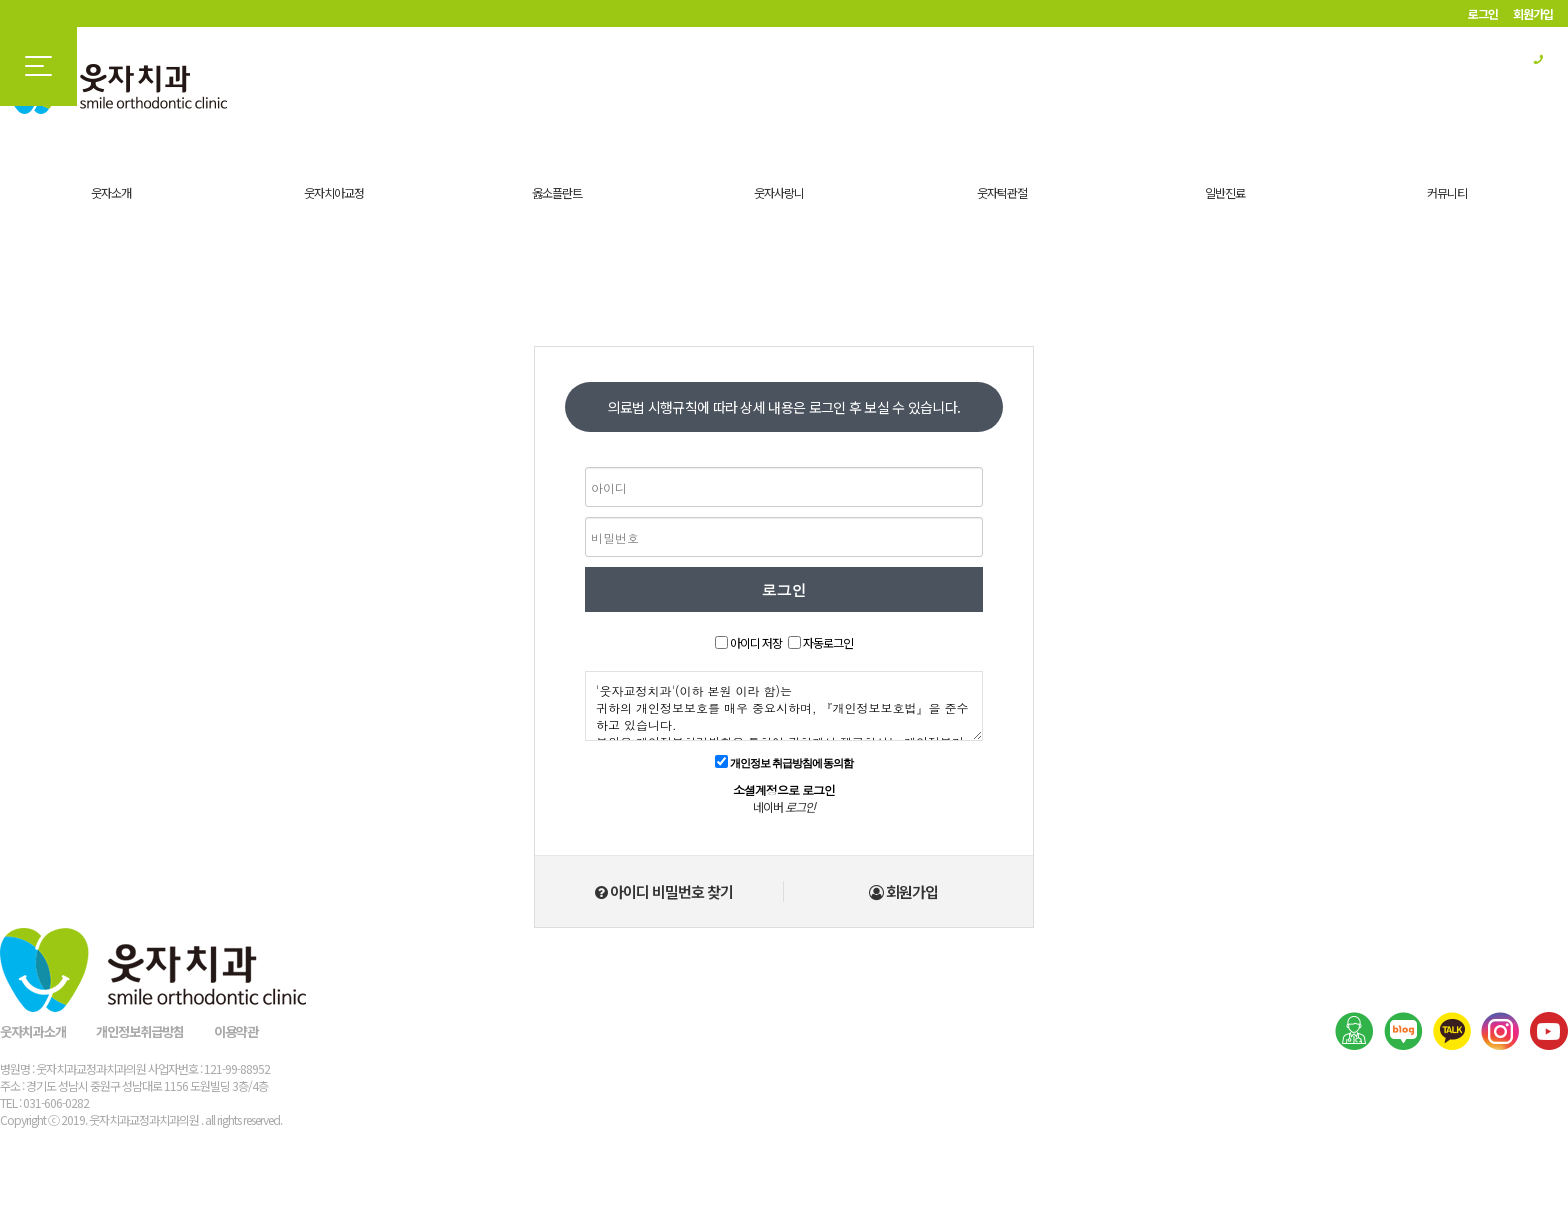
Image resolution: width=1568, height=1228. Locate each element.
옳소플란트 (557, 192)
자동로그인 (828, 642)
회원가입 (1533, 13)
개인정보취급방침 (140, 1031)
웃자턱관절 (1002, 192)
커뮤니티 (1447, 192)
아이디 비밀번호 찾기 (664, 891)
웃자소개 (111, 192)
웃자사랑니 (779, 192)
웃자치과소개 (33, 1031)
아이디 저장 (756, 642)
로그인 (1483, 13)
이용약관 (236, 1031)
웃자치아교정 (334, 192)
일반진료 (1225, 192)
